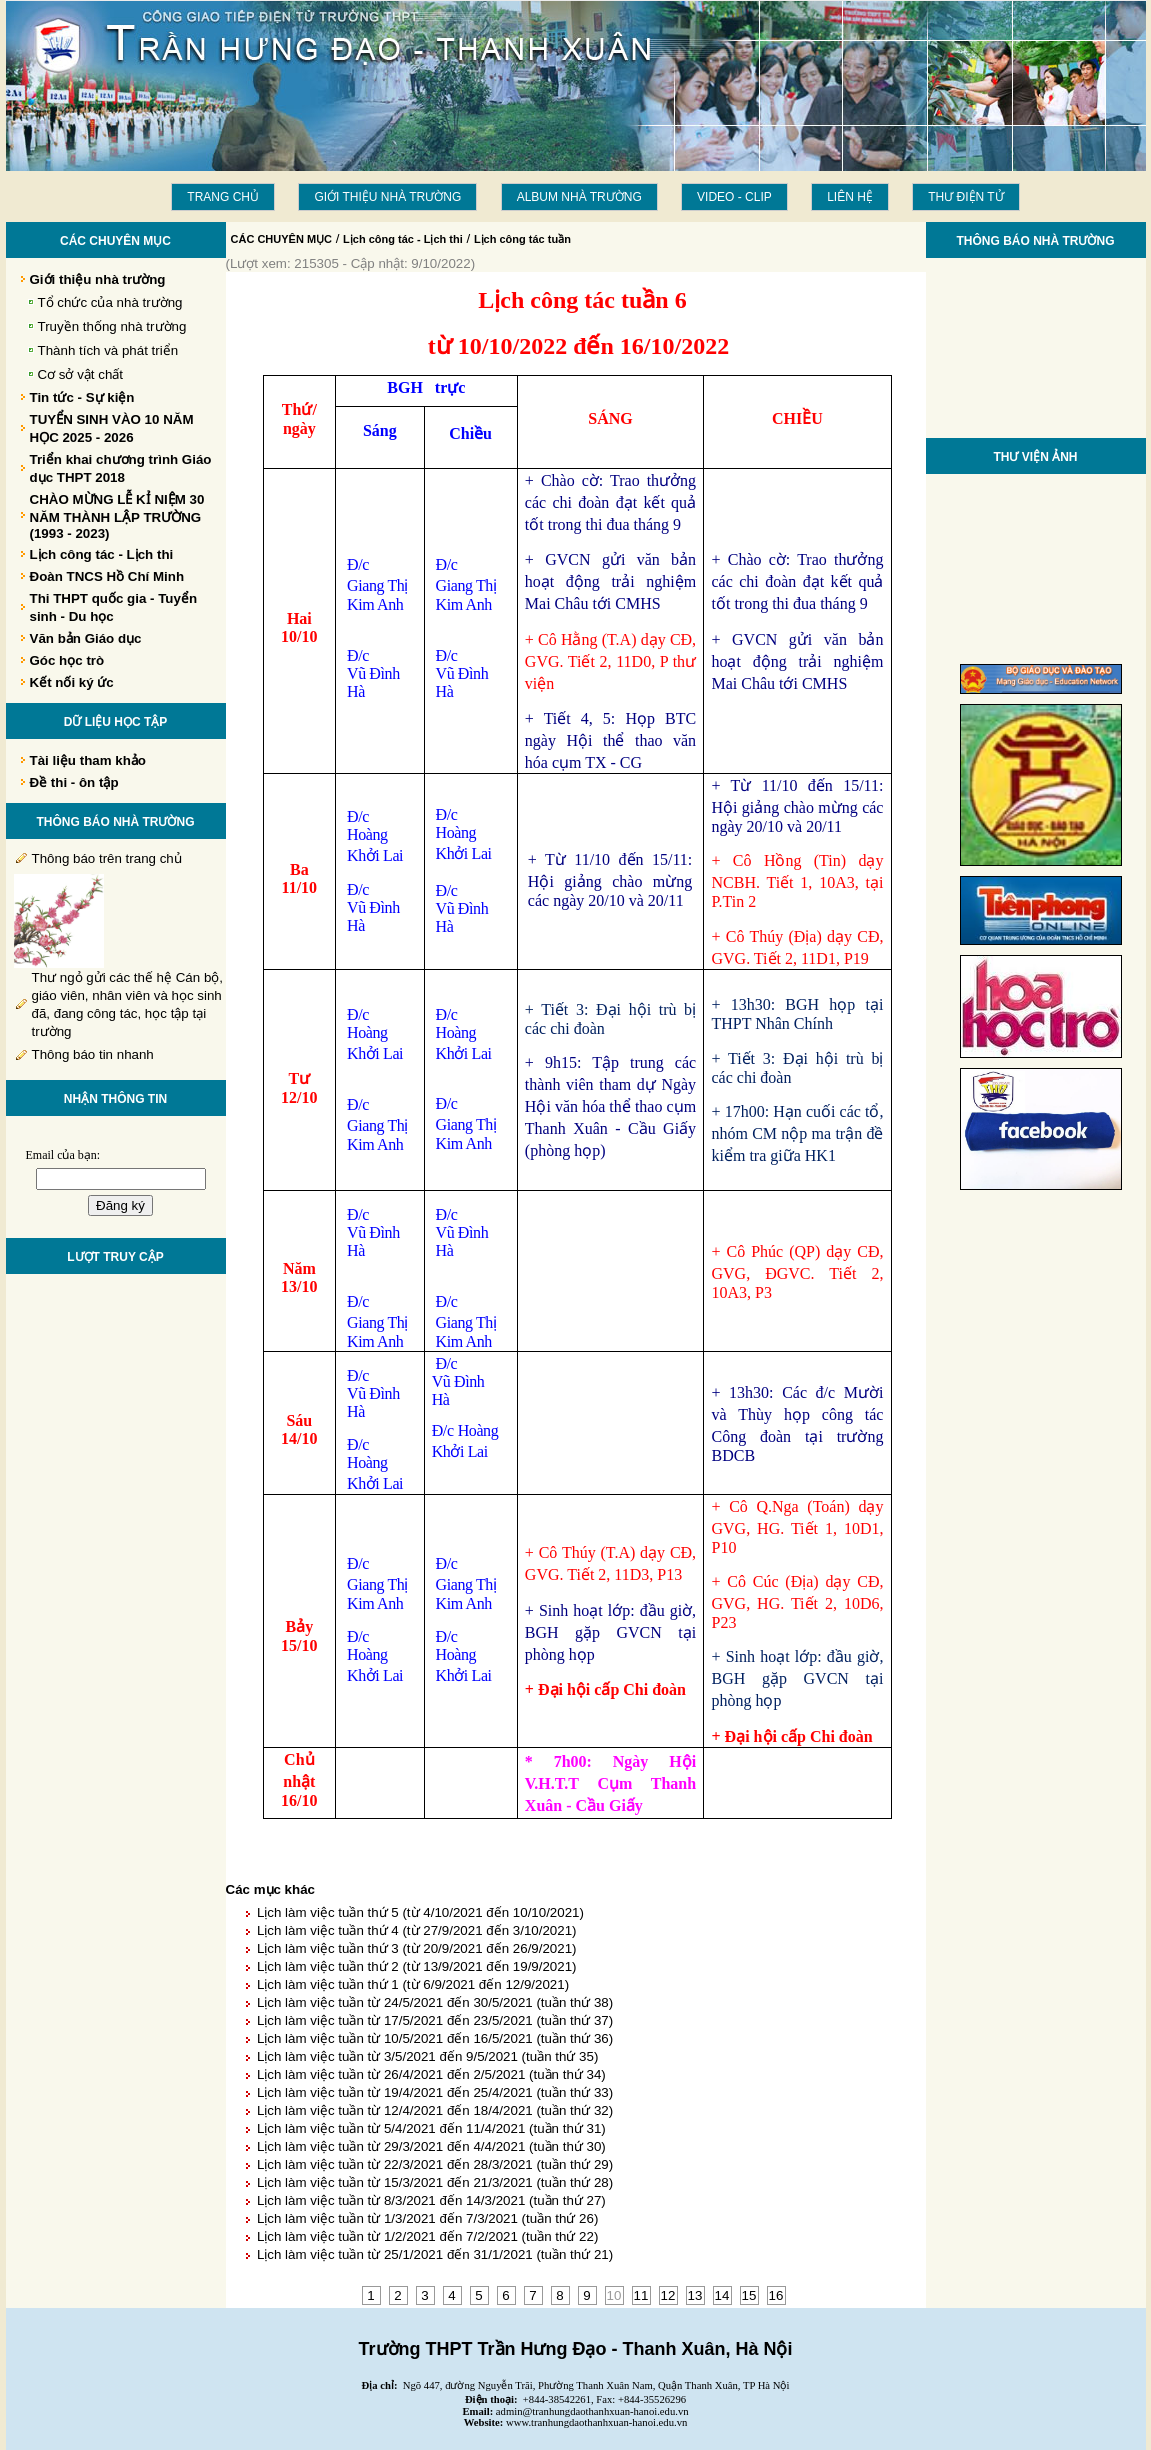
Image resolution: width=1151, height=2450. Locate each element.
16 (776, 2295)
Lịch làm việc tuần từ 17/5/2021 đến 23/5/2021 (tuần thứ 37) (435, 2020)
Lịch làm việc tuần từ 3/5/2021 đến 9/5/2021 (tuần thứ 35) (427, 2056)
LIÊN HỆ (850, 197)
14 (722, 2295)
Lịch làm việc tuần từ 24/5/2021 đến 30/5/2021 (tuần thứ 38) (435, 2002)
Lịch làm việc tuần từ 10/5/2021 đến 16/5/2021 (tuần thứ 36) (435, 2038)
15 (749, 2295)
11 (641, 2295)
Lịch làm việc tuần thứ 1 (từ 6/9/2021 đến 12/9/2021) (413, 1984)
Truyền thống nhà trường (112, 326)
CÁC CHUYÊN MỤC (282, 239)
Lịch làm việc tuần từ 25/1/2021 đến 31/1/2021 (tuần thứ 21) (435, 2254)
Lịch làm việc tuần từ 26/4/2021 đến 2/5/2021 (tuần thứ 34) (431, 2074)
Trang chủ (223, 197)
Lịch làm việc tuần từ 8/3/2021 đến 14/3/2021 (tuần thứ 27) (431, 2200)
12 (668, 2295)
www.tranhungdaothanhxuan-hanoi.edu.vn (596, 2422)
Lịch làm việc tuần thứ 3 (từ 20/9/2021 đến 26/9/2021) (417, 1948)
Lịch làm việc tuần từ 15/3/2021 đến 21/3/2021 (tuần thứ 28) (435, 2182)
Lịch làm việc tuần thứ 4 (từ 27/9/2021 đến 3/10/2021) (417, 1930)
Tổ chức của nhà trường (110, 302)
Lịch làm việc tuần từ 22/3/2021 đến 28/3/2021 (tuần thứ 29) (435, 2164)
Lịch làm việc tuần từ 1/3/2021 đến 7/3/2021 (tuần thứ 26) (427, 2218)
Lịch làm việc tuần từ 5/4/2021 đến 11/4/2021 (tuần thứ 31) (431, 2128)
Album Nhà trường (579, 197)
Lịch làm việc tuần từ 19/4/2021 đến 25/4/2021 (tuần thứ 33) (435, 2092)
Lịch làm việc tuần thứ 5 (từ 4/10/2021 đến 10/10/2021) (420, 1912)
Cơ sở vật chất (81, 374)
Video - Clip (734, 197)
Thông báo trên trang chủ (107, 858)
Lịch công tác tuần (522, 239)
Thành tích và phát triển (108, 350)
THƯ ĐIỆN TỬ (965, 197)
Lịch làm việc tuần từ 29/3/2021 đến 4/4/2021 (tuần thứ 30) (431, 2146)
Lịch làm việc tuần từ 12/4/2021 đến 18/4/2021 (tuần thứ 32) (435, 2110)
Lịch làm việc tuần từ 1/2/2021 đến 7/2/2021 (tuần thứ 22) (427, 2236)
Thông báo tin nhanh (93, 1054)
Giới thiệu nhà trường (387, 197)
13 (695, 2295)
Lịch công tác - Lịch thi (403, 239)
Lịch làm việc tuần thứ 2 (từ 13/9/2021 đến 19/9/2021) (417, 1966)
